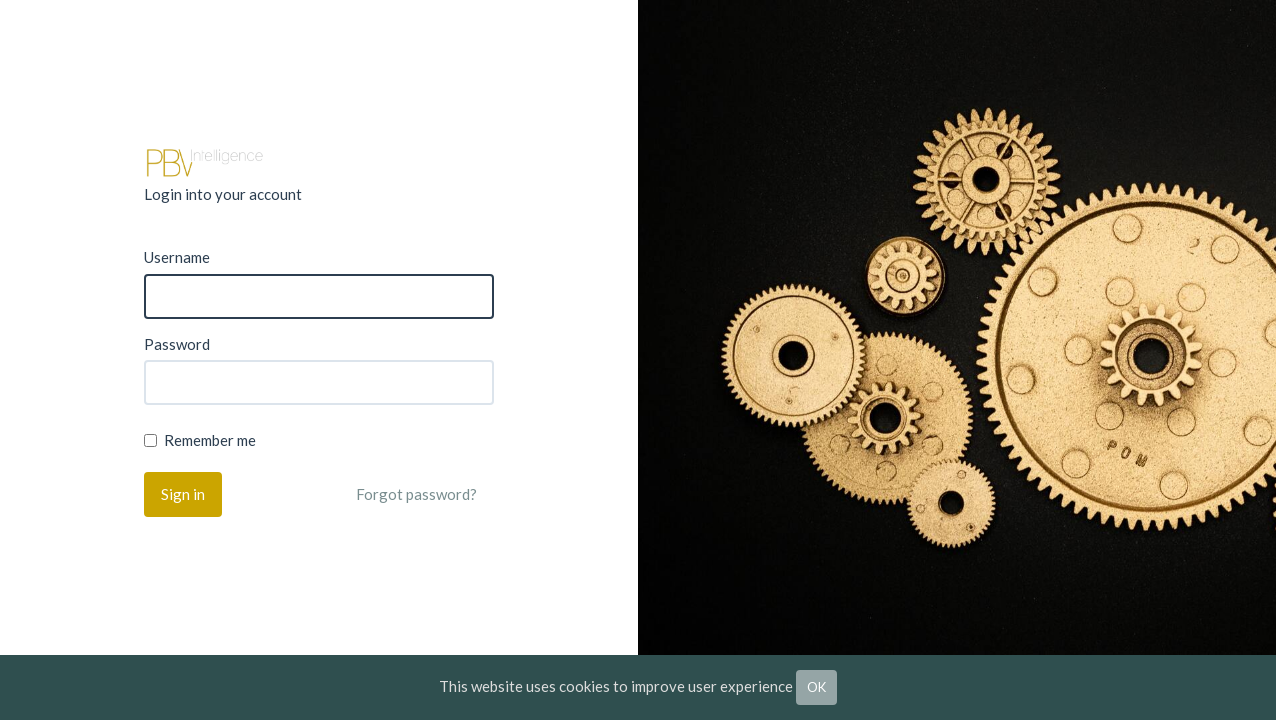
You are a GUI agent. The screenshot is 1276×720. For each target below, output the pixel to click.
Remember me (200, 440)
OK (816, 687)
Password (177, 344)
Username (177, 257)
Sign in (183, 494)
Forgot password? (416, 494)
